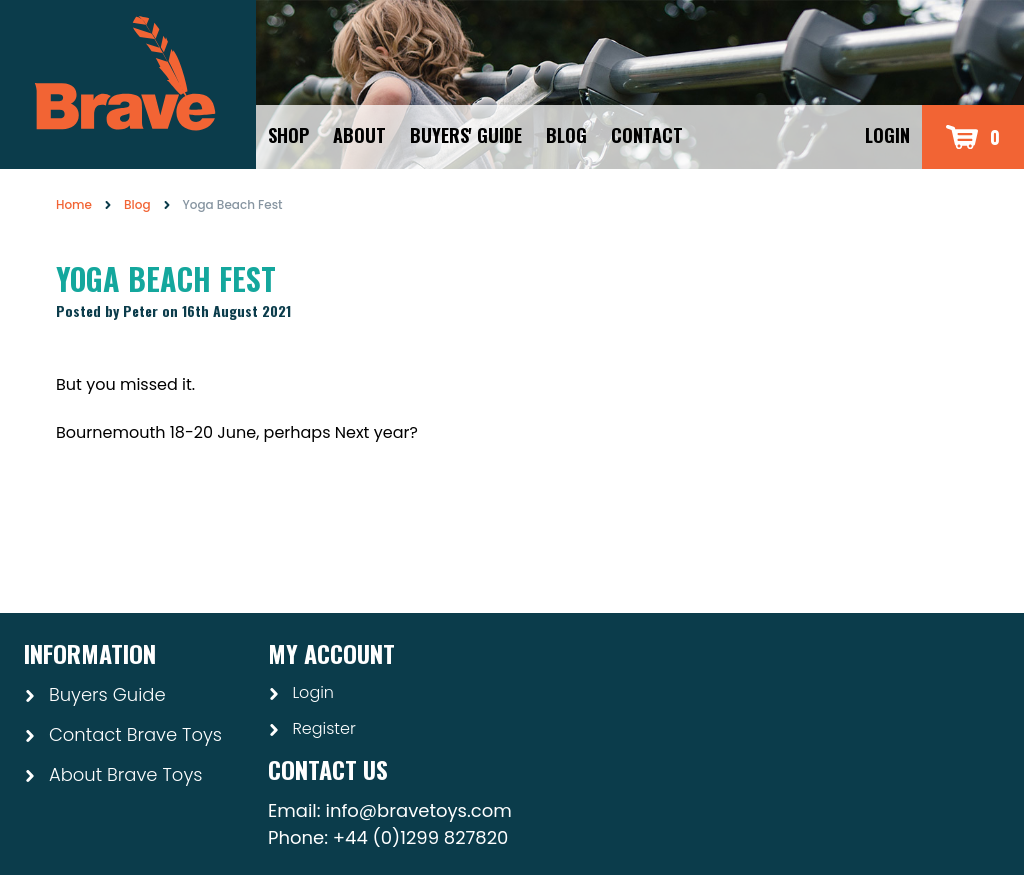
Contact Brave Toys (123, 734)
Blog (566, 135)
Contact (647, 135)
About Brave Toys (113, 774)
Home (74, 204)
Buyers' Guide (466, 135)
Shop (288, 135)
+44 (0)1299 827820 (421, 837)
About (359, 135)
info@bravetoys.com (418, 810)
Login (887, 135)
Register (312, 728)
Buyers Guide (95, 694)
